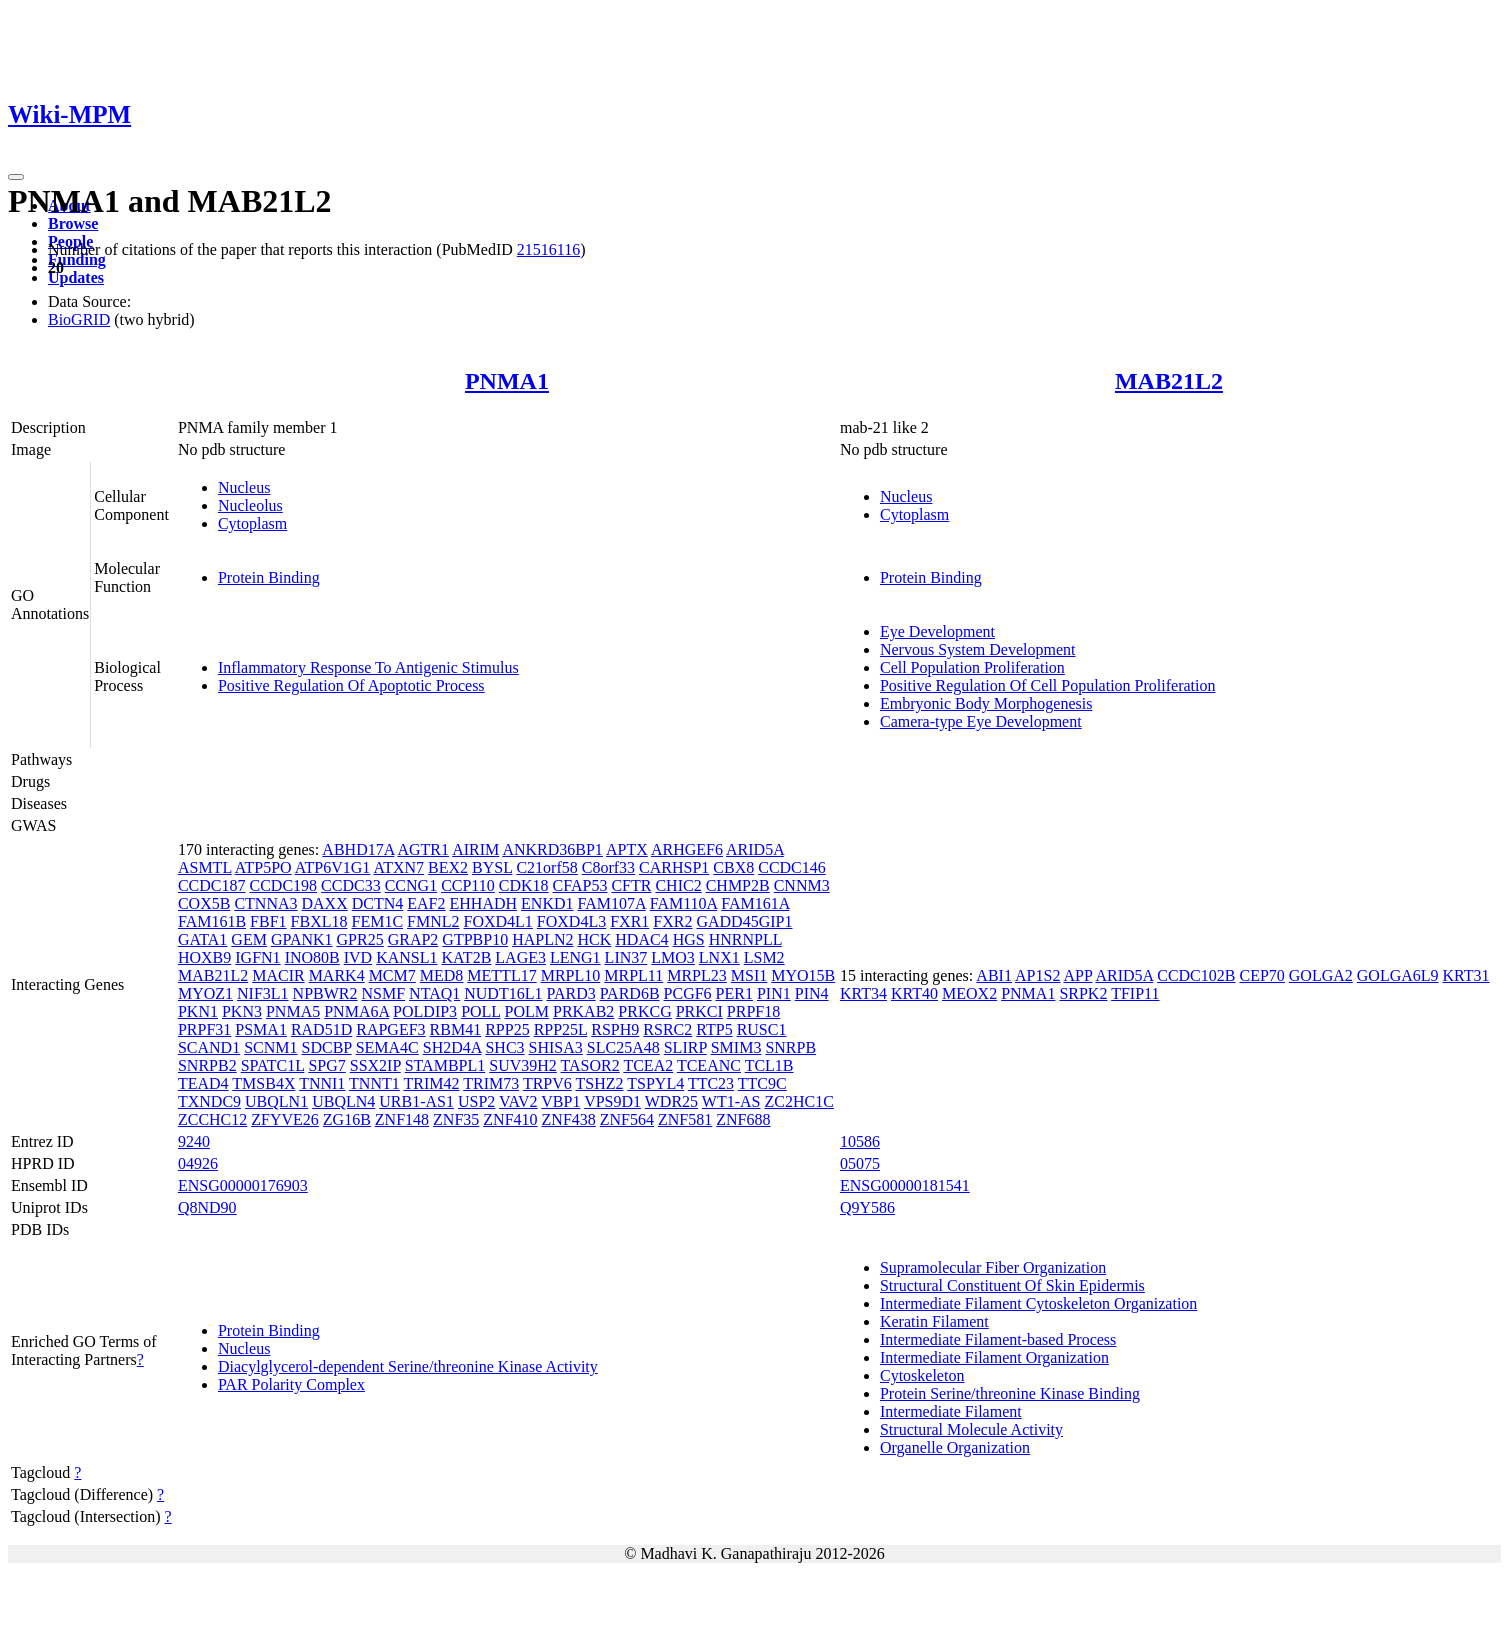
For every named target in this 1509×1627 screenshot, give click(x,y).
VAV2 (518, 1101)
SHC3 (504, 1047)
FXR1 (629, 921)
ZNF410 (510, 1119)
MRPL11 (633, 975)
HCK (595, 939)
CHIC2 (678, 885)
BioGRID (79, 319)
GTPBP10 (475, 939)
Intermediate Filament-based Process (998, 1339)
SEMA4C (387, 1047)
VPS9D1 (612, 1101)
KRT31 (1466, 975)
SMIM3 (736, 1047)
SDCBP (327, 1047)
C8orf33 (608, 867)
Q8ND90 (207, 1207)
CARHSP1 (674, 867)
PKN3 (242, 1011)
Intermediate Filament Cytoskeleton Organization (1038, 1303)
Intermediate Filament (951, 1411)
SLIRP (685, 1047)
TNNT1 (374, 1083)
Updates (76, 277)
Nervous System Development (978, 649)
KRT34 (863, 993)
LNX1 (719, 957)
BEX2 (448, 867)
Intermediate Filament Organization (994, 1357)
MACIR (278, 975)
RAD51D (321, 1029)
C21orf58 (546, 867)
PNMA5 (293, 1011)
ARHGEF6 (687, 849)
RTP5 (714, 1029)
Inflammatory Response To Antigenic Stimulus (368, 667)
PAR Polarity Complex (291, 1384)
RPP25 (507, 1029)
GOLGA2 (1321, 975)
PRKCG (644, 1011)
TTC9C (762, 1083)
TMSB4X (263, 1083)
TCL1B (769, 1065)
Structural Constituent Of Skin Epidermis (1012, 1285)
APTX (627, 849)
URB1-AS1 (416, 1101)
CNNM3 (802, 885)
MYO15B (803, 975)
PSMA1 (261, 1029)
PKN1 (198, 1011)
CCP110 (468, 885)
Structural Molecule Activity (971, 1429)
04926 (198, 1163)
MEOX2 (969, 993)
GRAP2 (413, 939)
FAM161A (755, 903)
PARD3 (570, 993)
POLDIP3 (425, 1011)
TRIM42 (431, 1083)
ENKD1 (547, 903)
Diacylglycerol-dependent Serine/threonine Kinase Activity (408, 1366)
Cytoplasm (252, 523)
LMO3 (673, 957)
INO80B (312, 957)
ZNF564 (627, 1119)
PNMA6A (356, 1011)
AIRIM (475, 849)
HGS (689, 939)
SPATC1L (273, 1065)
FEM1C (377, 921)
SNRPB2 (207, 1065)
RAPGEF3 (390, 1029)
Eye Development (937, 631)
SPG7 (326, 1065)
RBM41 (456, 1029)
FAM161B (212, 921)
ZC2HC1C (798, 1101)
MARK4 (337, 975)
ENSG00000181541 (905, 1185)
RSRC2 (667, 1029)
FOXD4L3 (571, 921)
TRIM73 (491, 1083)
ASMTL (205, 867)
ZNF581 (685, 1119)
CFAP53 (580, 885)
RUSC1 (762, 1029)
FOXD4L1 (498, 921)
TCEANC (709, 1065)
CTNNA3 (265, 903)
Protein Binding (269, 577)
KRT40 (914, 993)
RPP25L (561, 1029)
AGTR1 (423, 849)
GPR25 (360, 939)
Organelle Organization (955, 1447)
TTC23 (711, 1083)
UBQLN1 (276, 1101)
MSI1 (749, 975)
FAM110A (684, 903)
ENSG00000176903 (243, 1185)
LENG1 (575, 957)
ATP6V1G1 (333, 867)
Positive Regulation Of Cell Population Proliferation (1048, 685)
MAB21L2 (1169, 381)
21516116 (548, 249)
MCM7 (392, 975)
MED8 (442, 975)
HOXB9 (204, 957)
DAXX (325, 903)
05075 (860, 1163)
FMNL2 (433, 921)
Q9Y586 (867, 1207)
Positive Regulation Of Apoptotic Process (351, 685)
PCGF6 (688, 993)
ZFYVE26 (285, 1119)
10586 (860, 1141)
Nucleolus (250, 505)
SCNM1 (270, 1047)
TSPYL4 (655, 1083)
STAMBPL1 (445, 1065)
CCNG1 (411, 885)
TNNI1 (322, 1083)
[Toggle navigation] (16, 177)
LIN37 (626, 957)
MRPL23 (697, 975)
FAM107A (612, 903)
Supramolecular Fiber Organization (993, 1267)
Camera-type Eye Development (981, 721)
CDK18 (524, 885)
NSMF (384, 993)
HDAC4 (641, 939)
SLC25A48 (623, 1047)
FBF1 (268, 921)
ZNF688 (743, 1119)
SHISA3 (556, 1047)
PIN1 (774, 993)
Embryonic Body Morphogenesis (986, 703)
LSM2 (764, 957)
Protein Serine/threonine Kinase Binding (1010, 1393)
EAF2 (426, 903)
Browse (73, 223)
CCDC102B (1196, 975)
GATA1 (202, 939)
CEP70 (1261, 975)
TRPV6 (547, 1083)
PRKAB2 (583, 1011)
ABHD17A (358, 849)
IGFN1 (257, 957)
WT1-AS (731, 1101)
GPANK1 (302, 939)
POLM (527, 1011)
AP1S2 (1037, 975)
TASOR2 (590, 1065)
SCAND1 (209, 1047)
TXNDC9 (209, 1101)
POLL (480, 1011)
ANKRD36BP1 (552, 849)
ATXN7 (398, 867)
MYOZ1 (205, 993)
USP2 (476, 1101)
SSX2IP (375, 1065)
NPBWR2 (325, 993)
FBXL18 (319, 921)
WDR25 (671, 1101)
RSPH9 (615, 1029)
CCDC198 (284, 885)
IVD (358, 957)
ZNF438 (569, 1119)
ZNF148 (402, 1119)
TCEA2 (648, 1065)
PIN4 (812, 993)
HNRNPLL (745, 939)
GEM (249, 939)
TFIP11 (1135, 993)
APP (1078, 975)
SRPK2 (1083, 993)
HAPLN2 (542, 939)
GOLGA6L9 (1398, 975)
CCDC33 (351, 885)
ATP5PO (263, 867)
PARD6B (630, 993)
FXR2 (672, 921)
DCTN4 (378, 903)
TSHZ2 (600, 1083)
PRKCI (699, 1011)
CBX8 (733, 867)
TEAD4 (203, 1083)
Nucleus (244, 487)
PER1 (734, 993)
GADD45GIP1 (744, 921)
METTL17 (501, 975)
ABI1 (994, 975)
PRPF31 (204, 1029)
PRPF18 (753, 1011)
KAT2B (467, 957)
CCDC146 (792, 867)
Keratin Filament (934, 1321)
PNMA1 (507, 381)
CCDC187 (212, 885)
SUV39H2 (523, 1065)
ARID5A (755, 849)
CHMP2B (738, 885)
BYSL (492, 867)
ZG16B (347, 1119)
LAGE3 (520, 957)
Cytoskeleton (922, 1375)
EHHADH (484, 903)
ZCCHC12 (212, 1119)
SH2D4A (452, 1047)
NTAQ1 (434, 993)
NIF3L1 (263, 993)
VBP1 (560, 1101)
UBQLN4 (343, 1101)
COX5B (204, 903)
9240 (194, 1141)
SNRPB (790, 1047)
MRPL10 (571, 975)
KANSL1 (406, 957)
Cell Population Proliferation (972, 667)
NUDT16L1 (503, 993)
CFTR (631, 885)
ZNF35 (456, 1119)
